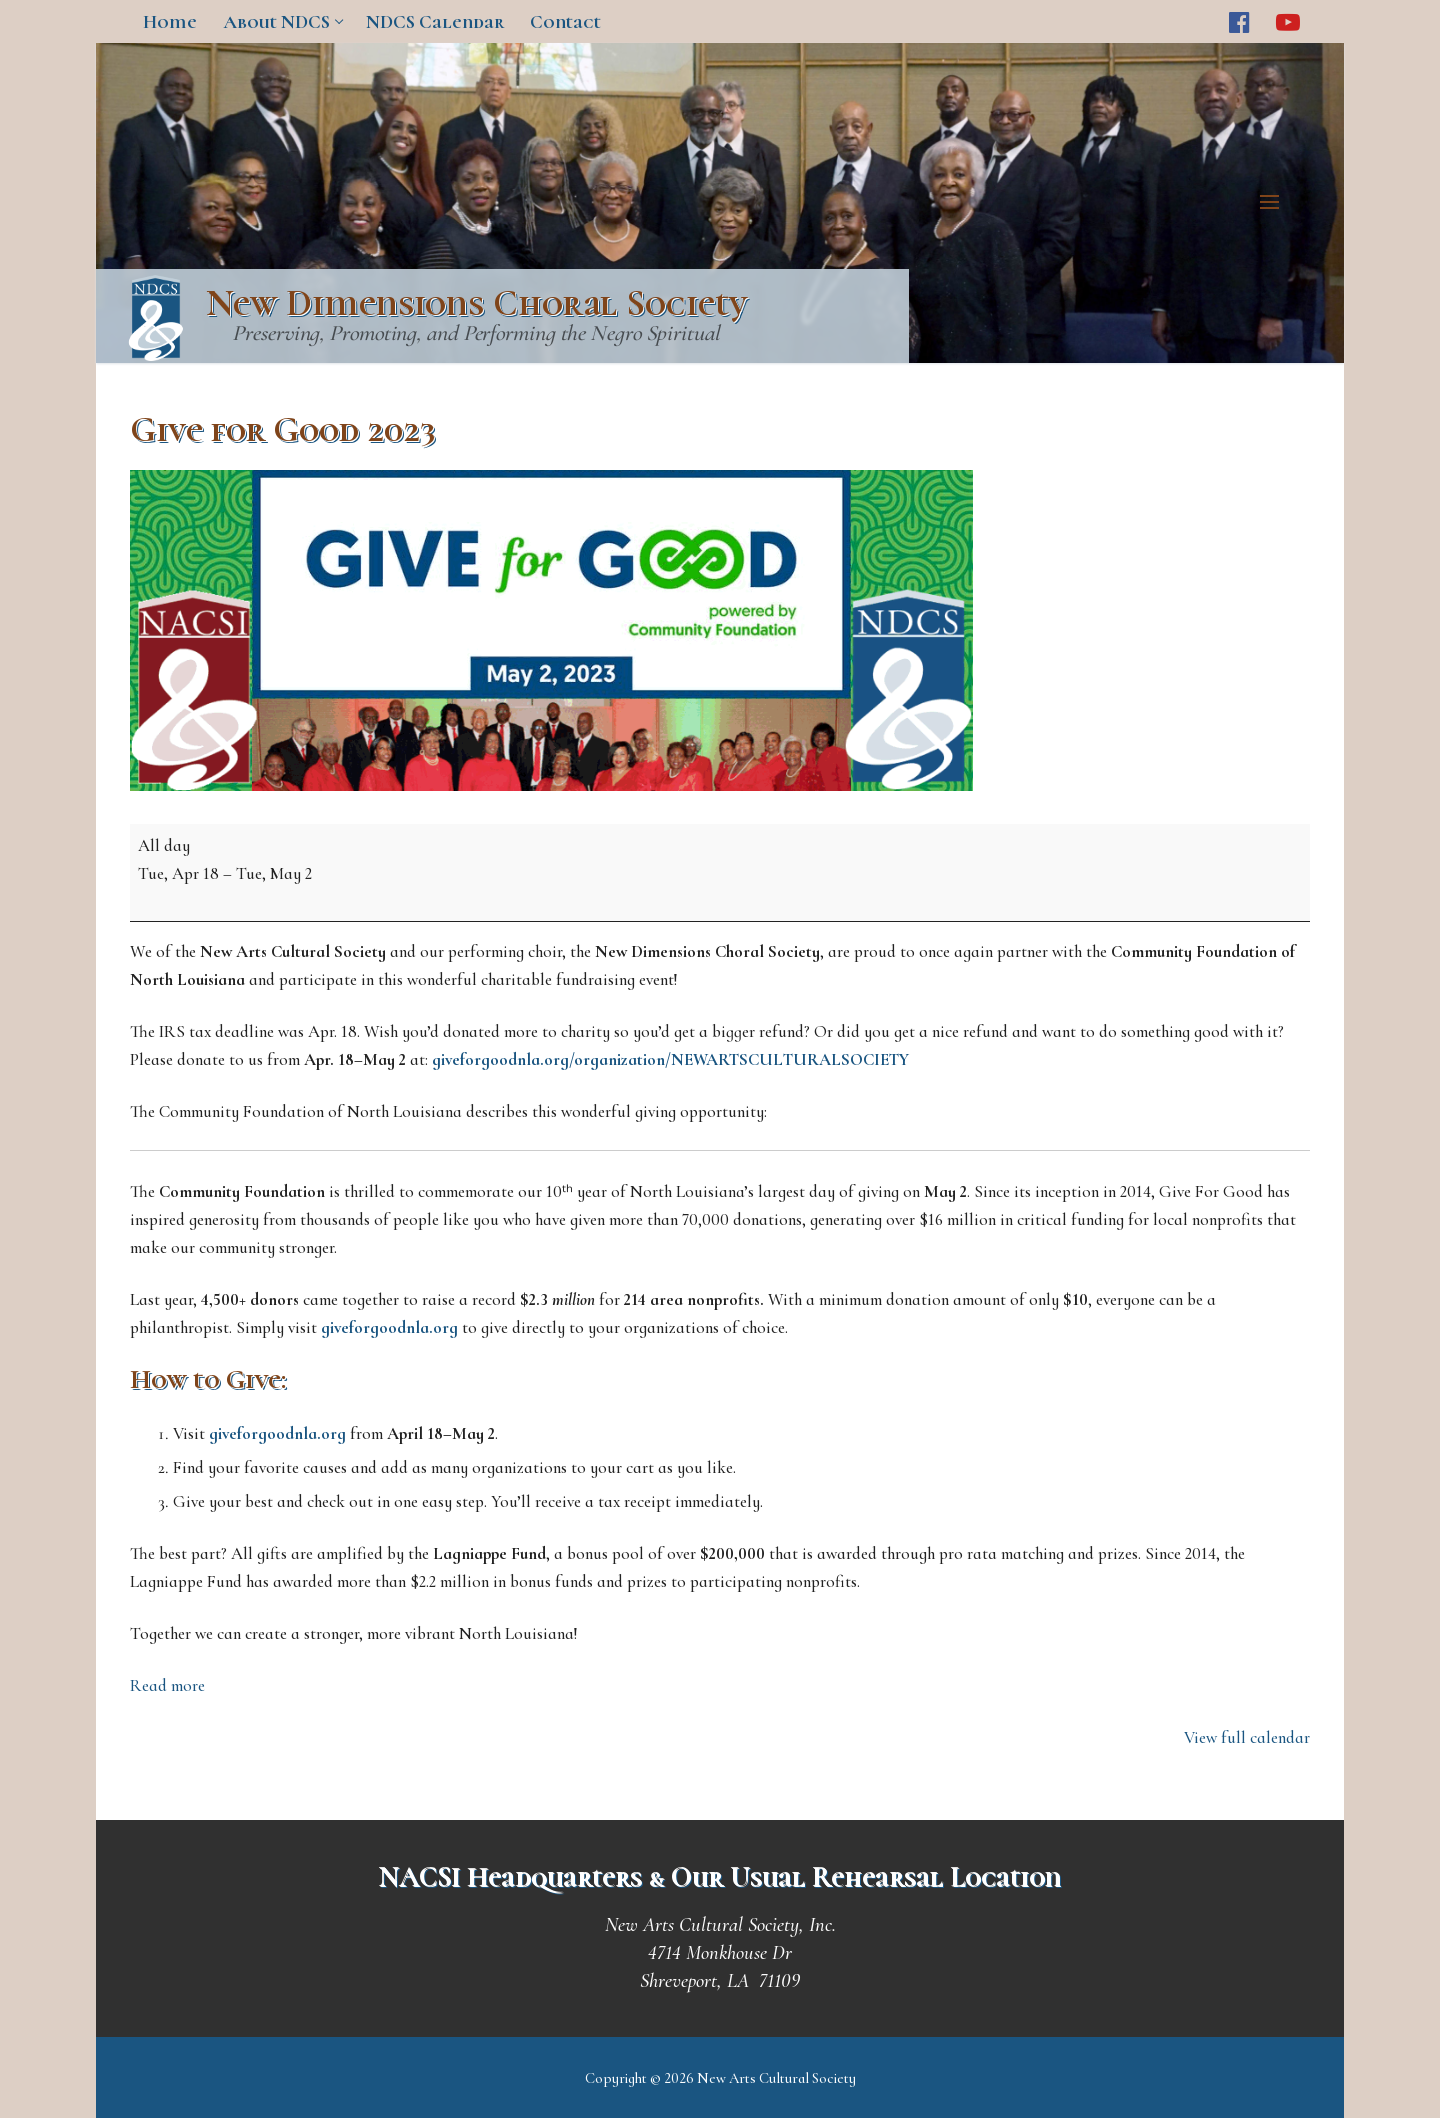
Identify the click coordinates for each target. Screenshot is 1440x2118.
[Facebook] (1239, 21)
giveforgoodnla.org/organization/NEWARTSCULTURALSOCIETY (670, 1059)
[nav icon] (1274, 203)
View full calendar (1247, 1737)
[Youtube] (1288, 21)
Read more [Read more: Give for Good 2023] (167, 1685)
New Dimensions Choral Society (476, 303)
